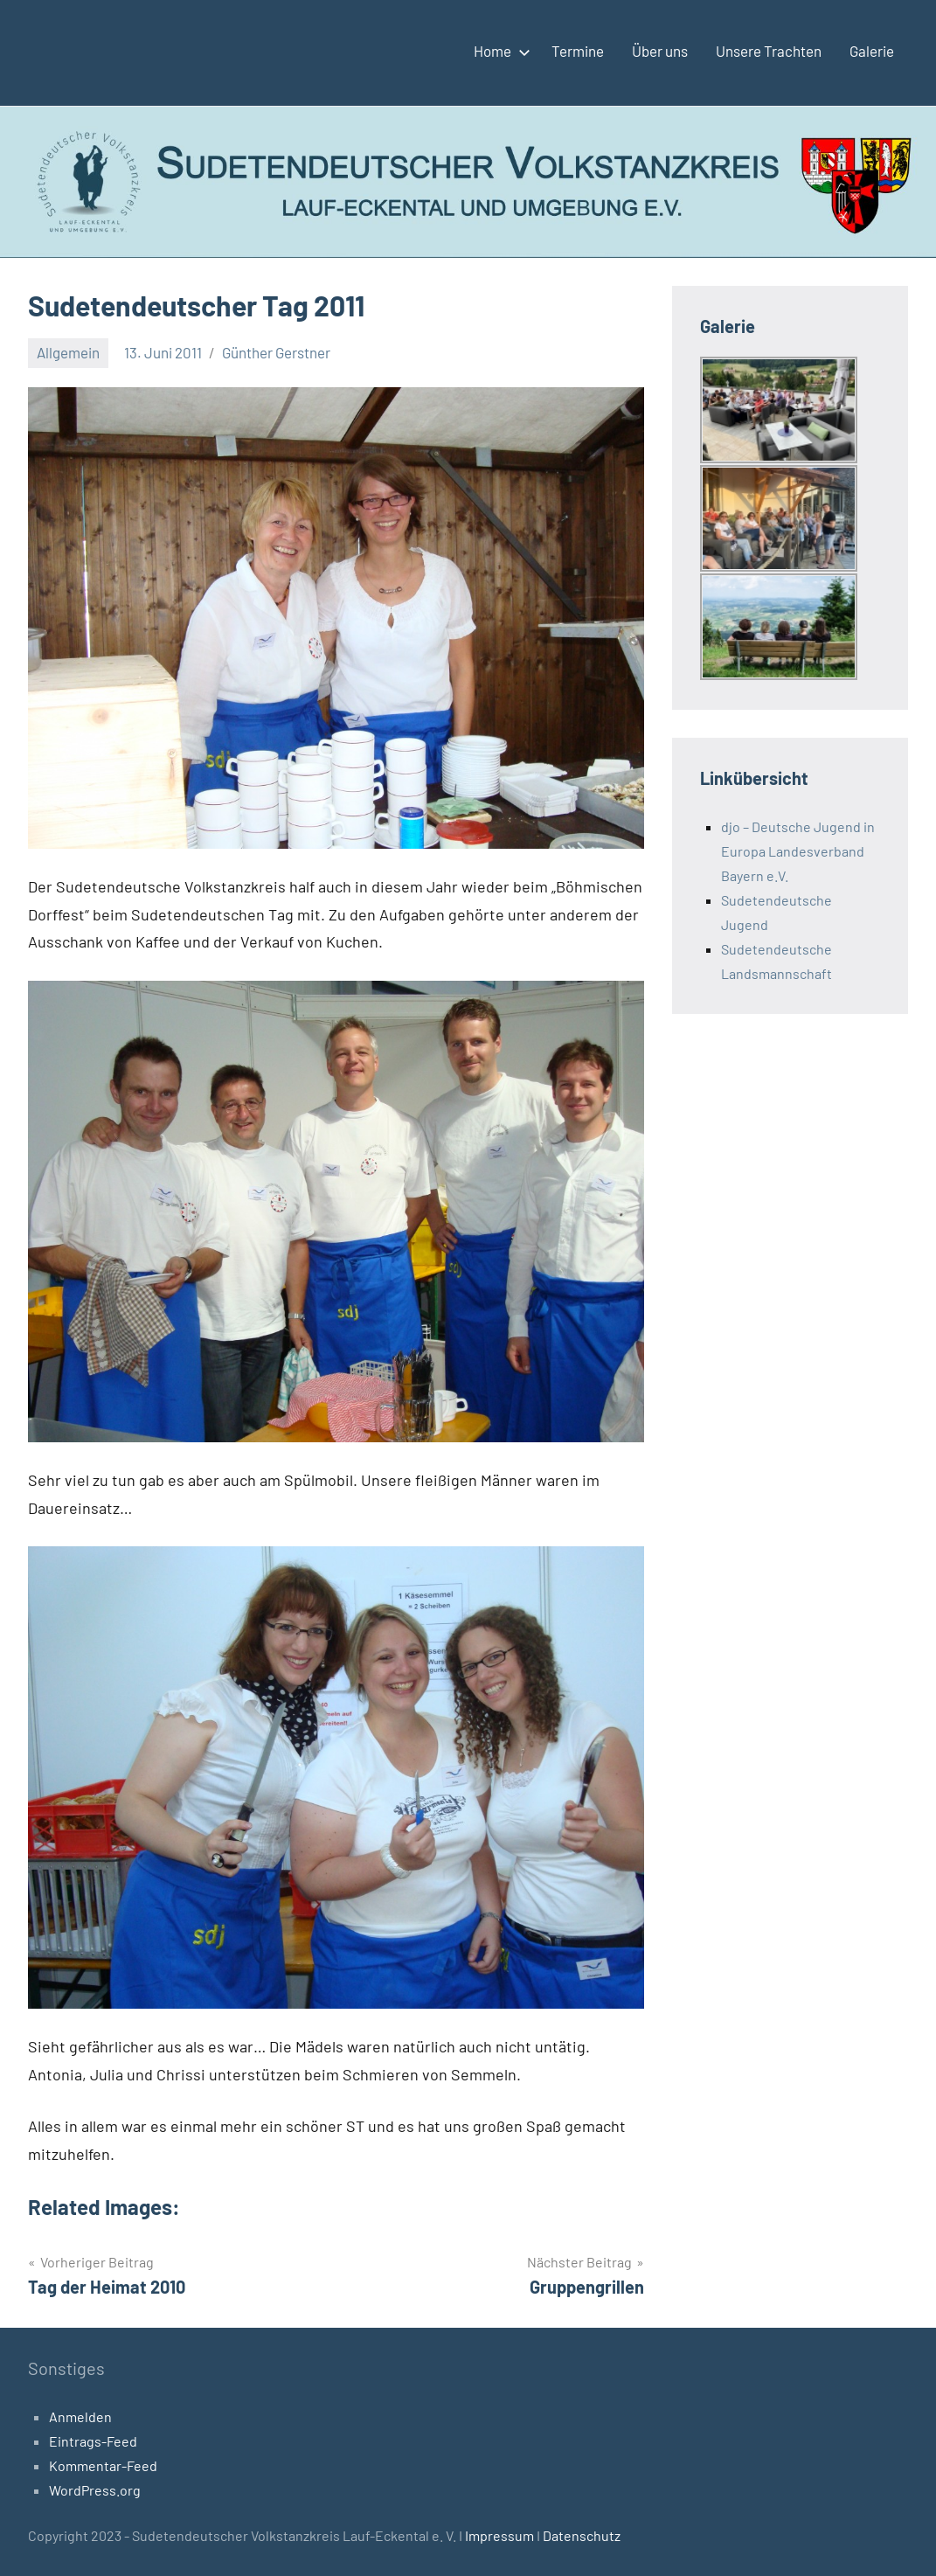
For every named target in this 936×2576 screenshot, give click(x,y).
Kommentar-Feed (103, 2465)
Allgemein (68, 352)
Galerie (871, 50)
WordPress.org (95, 2490)
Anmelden (80, 2416)
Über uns (660, 50)
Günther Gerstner (276, 352)
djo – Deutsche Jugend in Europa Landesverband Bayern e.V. (798, 851)
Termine (577, 50)
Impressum (501, 2535)
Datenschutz (582, 2535)
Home (498, 50)
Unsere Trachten (769, 50)
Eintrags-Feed (93, 2441)
